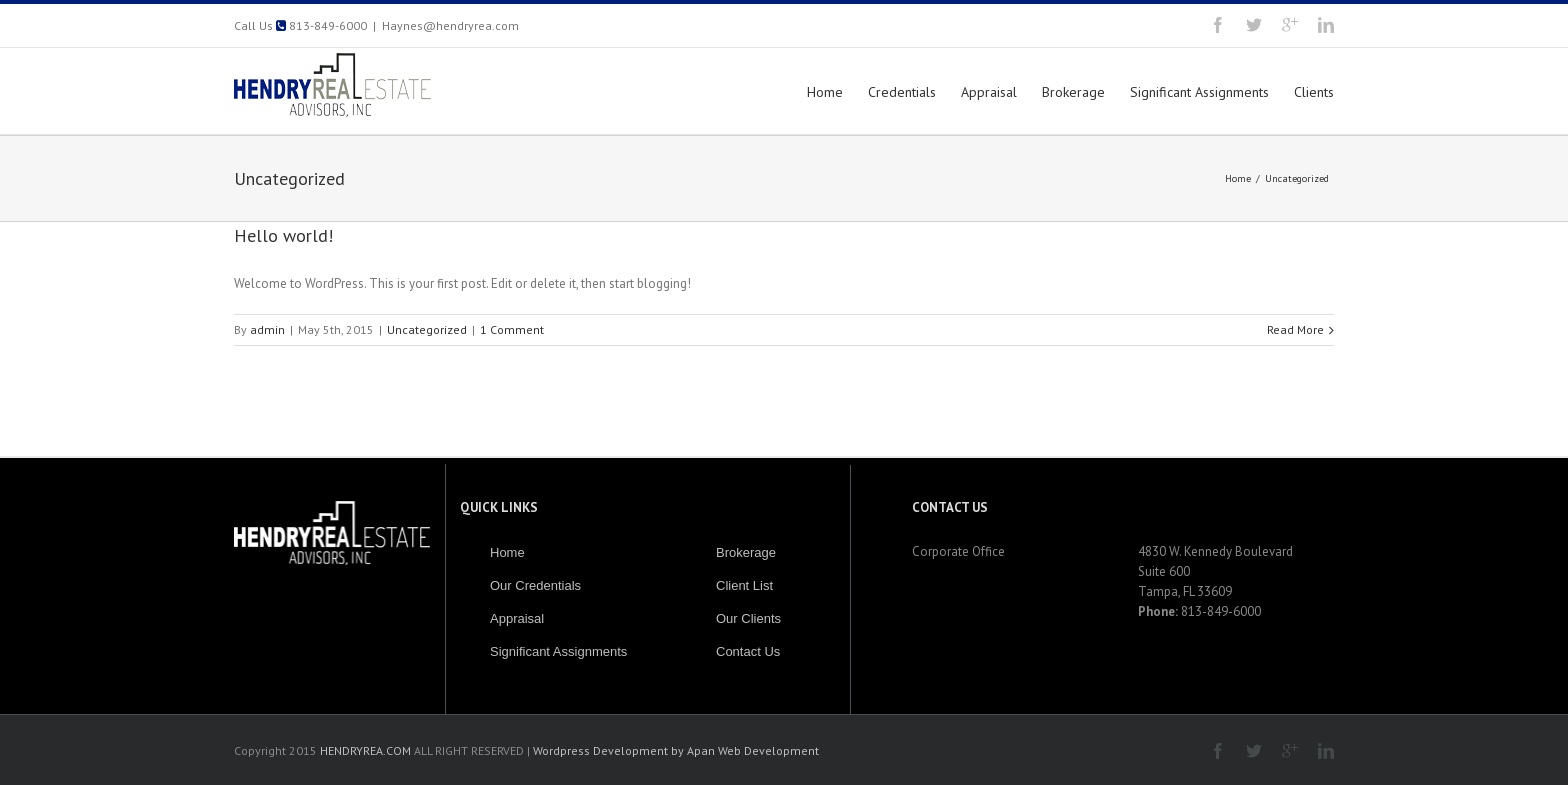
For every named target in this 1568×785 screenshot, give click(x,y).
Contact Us (748, 651)
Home (825, 92)
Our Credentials (535, 585)
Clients (1314, 92)
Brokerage (1073, 92)
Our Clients (748, 618)
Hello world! (283, 235)
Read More (1295, 329)
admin (267, 329)
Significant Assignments (1199, 92)
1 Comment (512, 329)
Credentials (902, 92)
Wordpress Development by (608, 750)
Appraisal (989, 92)
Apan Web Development (753, 750)
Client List (744, 585)
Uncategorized (1297, 178)
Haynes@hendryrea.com (450, 25)
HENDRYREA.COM (367, 750)
